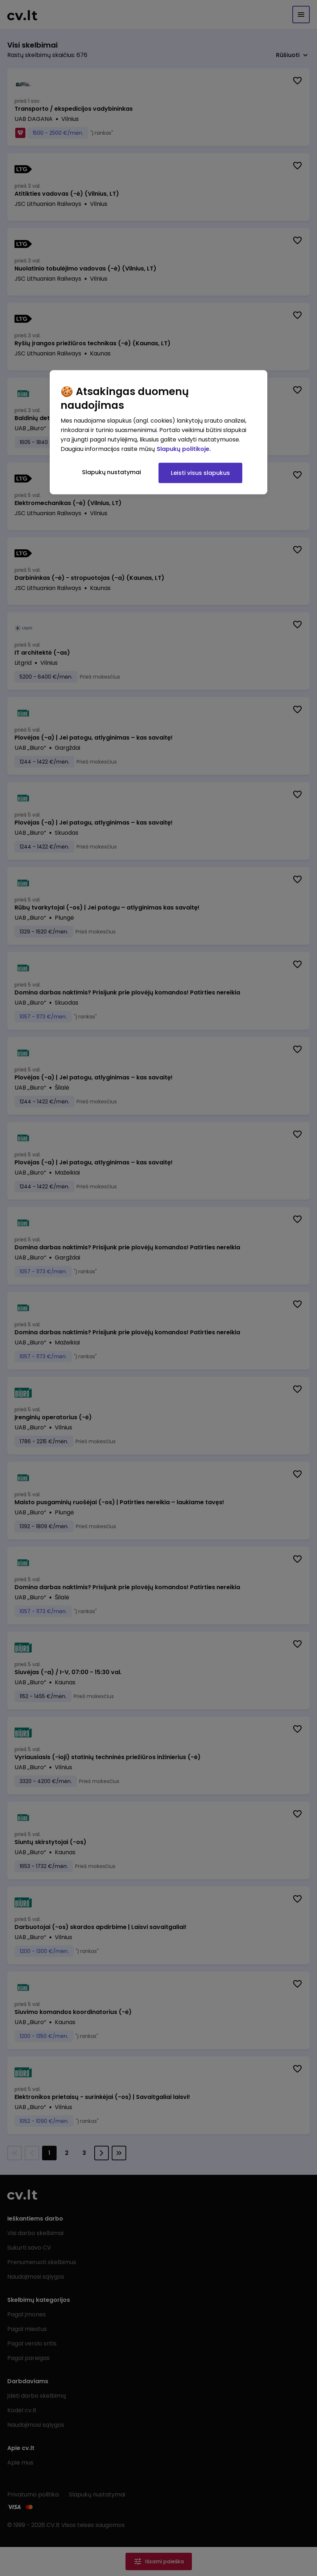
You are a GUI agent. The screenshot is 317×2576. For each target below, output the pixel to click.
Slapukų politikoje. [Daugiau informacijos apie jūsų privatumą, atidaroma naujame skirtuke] (184, 449)
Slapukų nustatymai (111, 472)
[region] (158, 432)
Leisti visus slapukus (200, 473)
